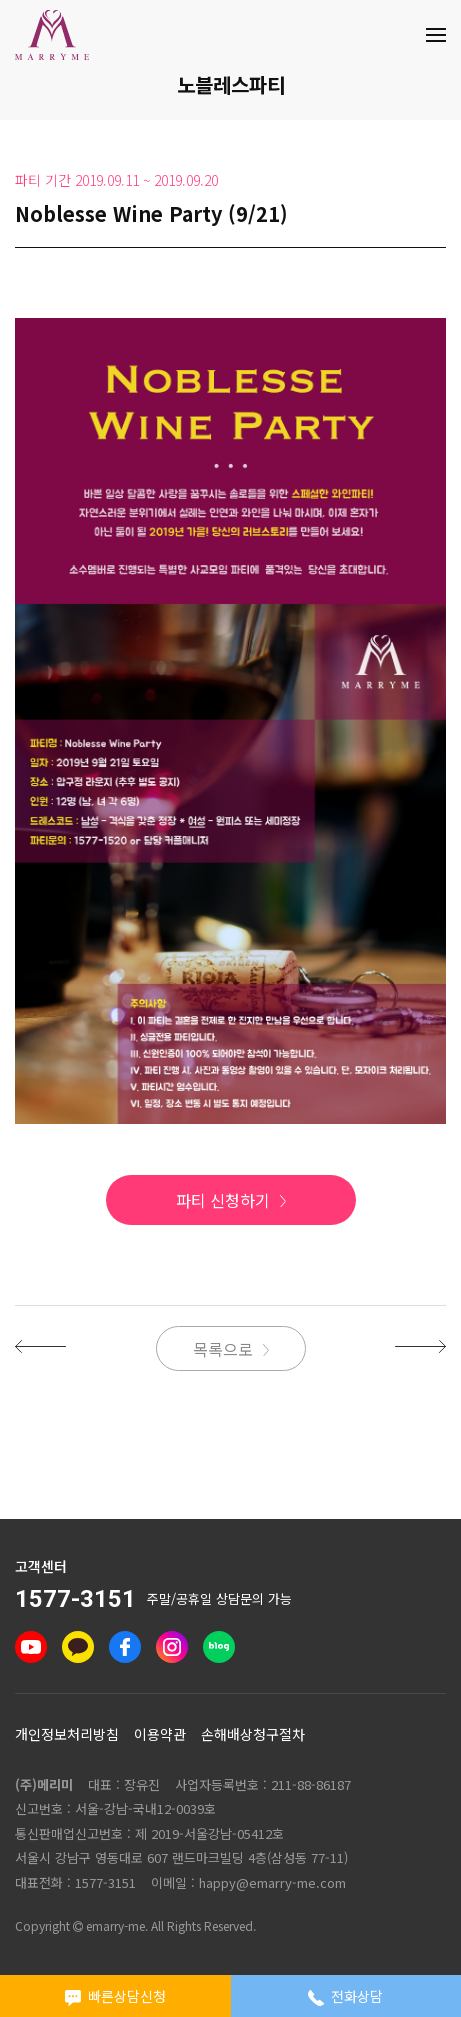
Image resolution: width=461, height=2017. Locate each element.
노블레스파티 (231, 84)
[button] (40, 1345)
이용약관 (160, 1734)
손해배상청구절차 (253, 1734)
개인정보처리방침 (67, 1734)
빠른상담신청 (115, 1996)
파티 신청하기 (223, 1200)
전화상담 (345, 1996)
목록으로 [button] (223, 1349)
